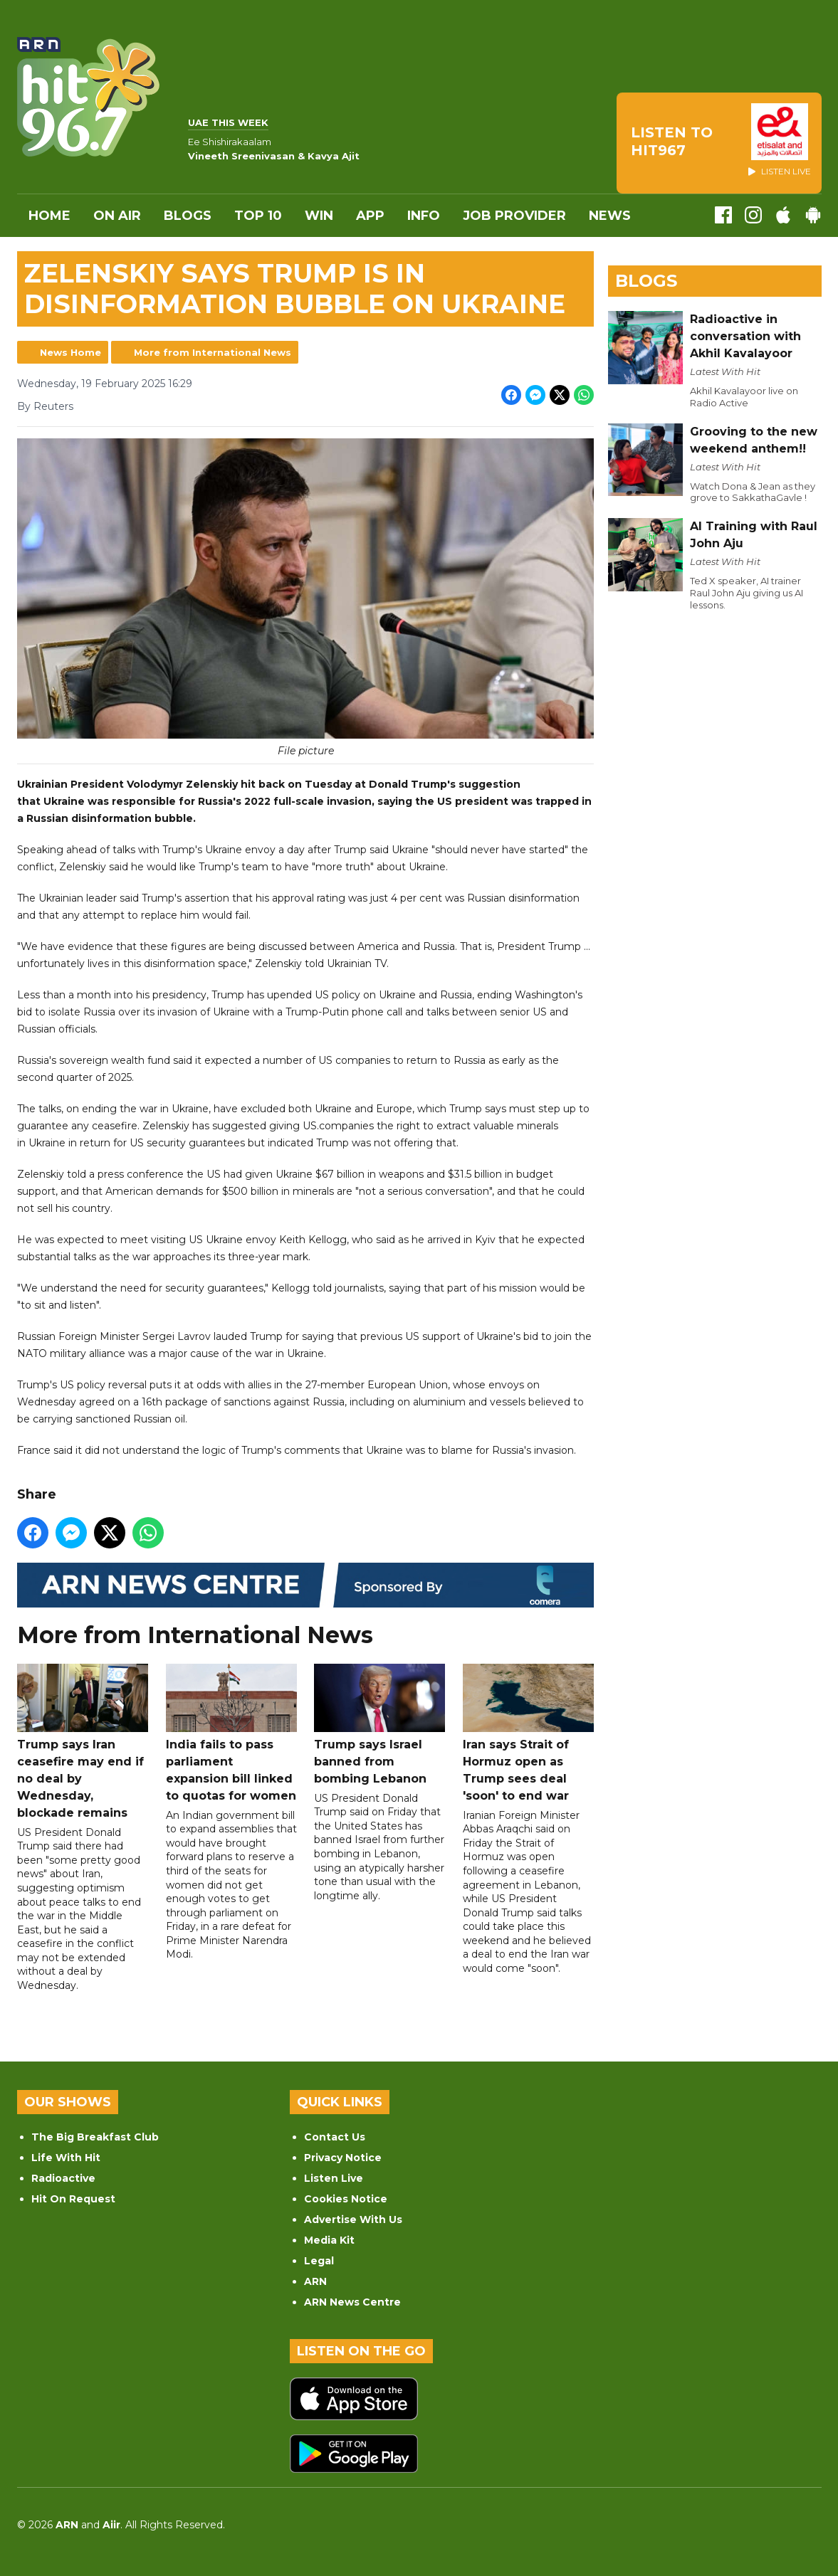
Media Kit (329, 2240)
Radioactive (63, 2178)
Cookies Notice (345, 2198)
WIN (319, 215)
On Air (117, 215)
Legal (319, 2260)
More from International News (212, 352)
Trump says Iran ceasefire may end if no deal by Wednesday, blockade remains (82, 1742)
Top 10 (258, 215)
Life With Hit (65, 2157)
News (610, 215)
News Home (70, 352)
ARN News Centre (352, 2302)
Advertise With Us (353, 2219)
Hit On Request (73, 2198)
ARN (315, 2281)
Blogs (187, 215)
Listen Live (333, 2178)
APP (370, 215)
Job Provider (514, 215)
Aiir (111, 2524)
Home (49, 215)
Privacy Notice (343, 2157)
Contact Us (334, 2137)
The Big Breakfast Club (95, 2137)
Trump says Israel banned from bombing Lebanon (379, 1724)
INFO (423, 215)
